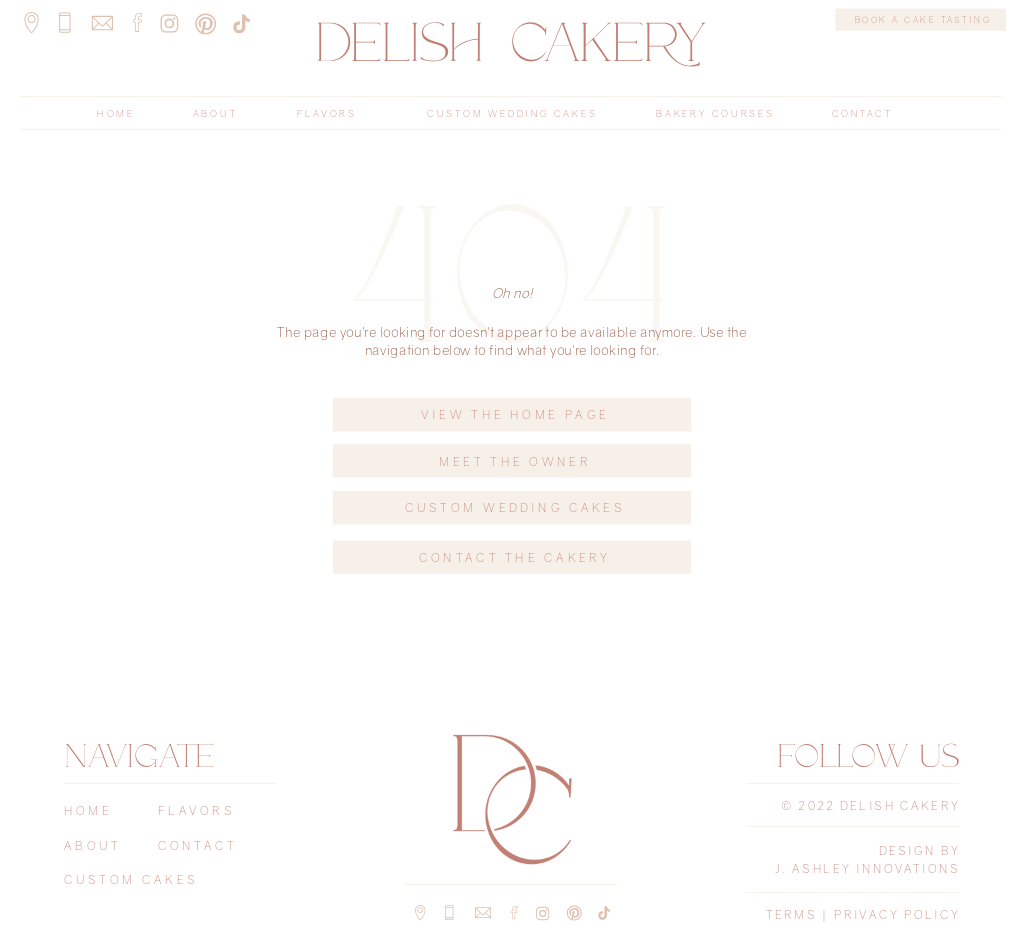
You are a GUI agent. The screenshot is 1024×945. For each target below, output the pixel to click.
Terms (791, 914)
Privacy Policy (897, 914)
